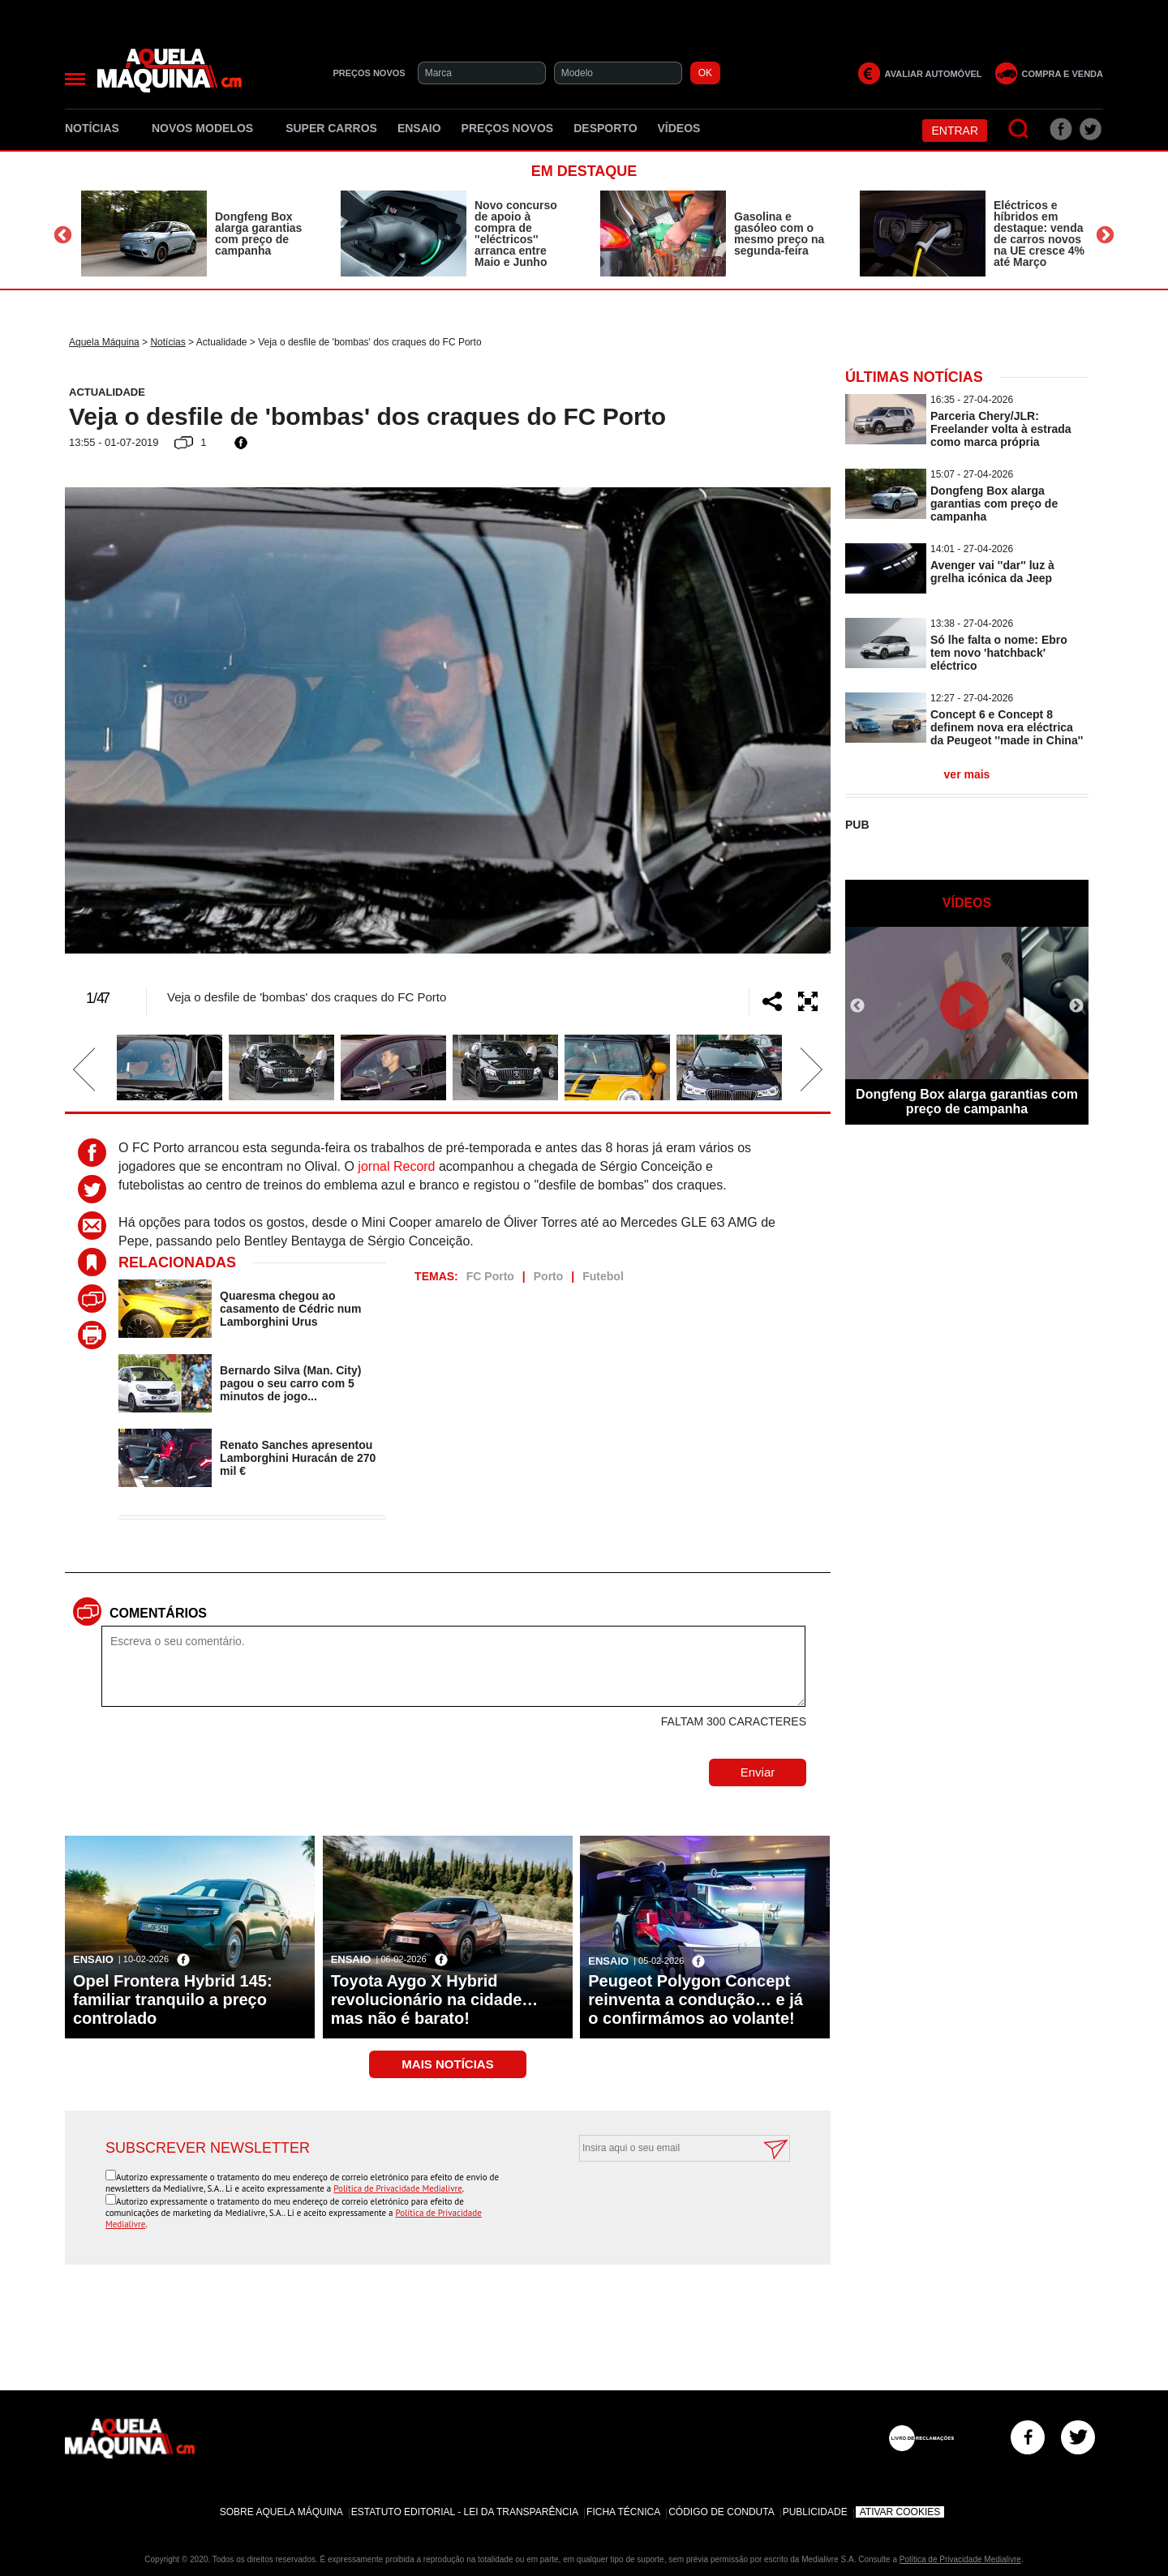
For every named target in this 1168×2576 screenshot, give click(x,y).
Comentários (158, 1613)
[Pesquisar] (1019, 129)
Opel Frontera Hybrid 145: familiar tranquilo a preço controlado (173, 1999)
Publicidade (815, 2512)
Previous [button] (63, 235)
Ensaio (419, 128)
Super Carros (331, 128)
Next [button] (1105, 235)
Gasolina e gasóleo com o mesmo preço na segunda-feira (779, 233)
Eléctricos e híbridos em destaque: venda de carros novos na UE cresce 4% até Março (1039, 233)
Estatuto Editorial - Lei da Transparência (464, 2512)
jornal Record (396, 1166)
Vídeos (679, 128)
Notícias (98, 128)
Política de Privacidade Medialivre (397, 2188)
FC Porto (490, 1276)
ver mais (967, 774)
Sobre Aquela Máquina (281, 2512)
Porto (549, 1276)
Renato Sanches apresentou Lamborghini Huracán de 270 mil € (298, 1457)
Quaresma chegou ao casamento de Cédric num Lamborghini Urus (290, 1308)
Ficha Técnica (623, 2512)
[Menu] (75, 79)
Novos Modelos (208, 128)
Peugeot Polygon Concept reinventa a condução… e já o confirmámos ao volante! (695, 1999)
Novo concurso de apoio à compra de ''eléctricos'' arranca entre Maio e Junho (515, 233)
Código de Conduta (721, 2512)
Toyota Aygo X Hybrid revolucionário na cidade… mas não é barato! (435, 1999)
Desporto (605, 128)
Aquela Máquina (104, 342)
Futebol (603, 1276)
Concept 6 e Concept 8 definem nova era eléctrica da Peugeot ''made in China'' (1006, 727)
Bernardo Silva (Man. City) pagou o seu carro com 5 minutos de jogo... (290, 1383)
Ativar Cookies (900, 2512)
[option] (194, 233)
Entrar (954, 130)
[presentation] (666, 2201)
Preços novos (508, 128)
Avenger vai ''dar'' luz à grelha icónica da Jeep (992, 572)
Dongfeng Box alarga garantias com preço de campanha (258, 233)
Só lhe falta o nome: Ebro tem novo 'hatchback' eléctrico (998, 652)
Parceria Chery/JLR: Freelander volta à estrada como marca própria (1000, 428)
